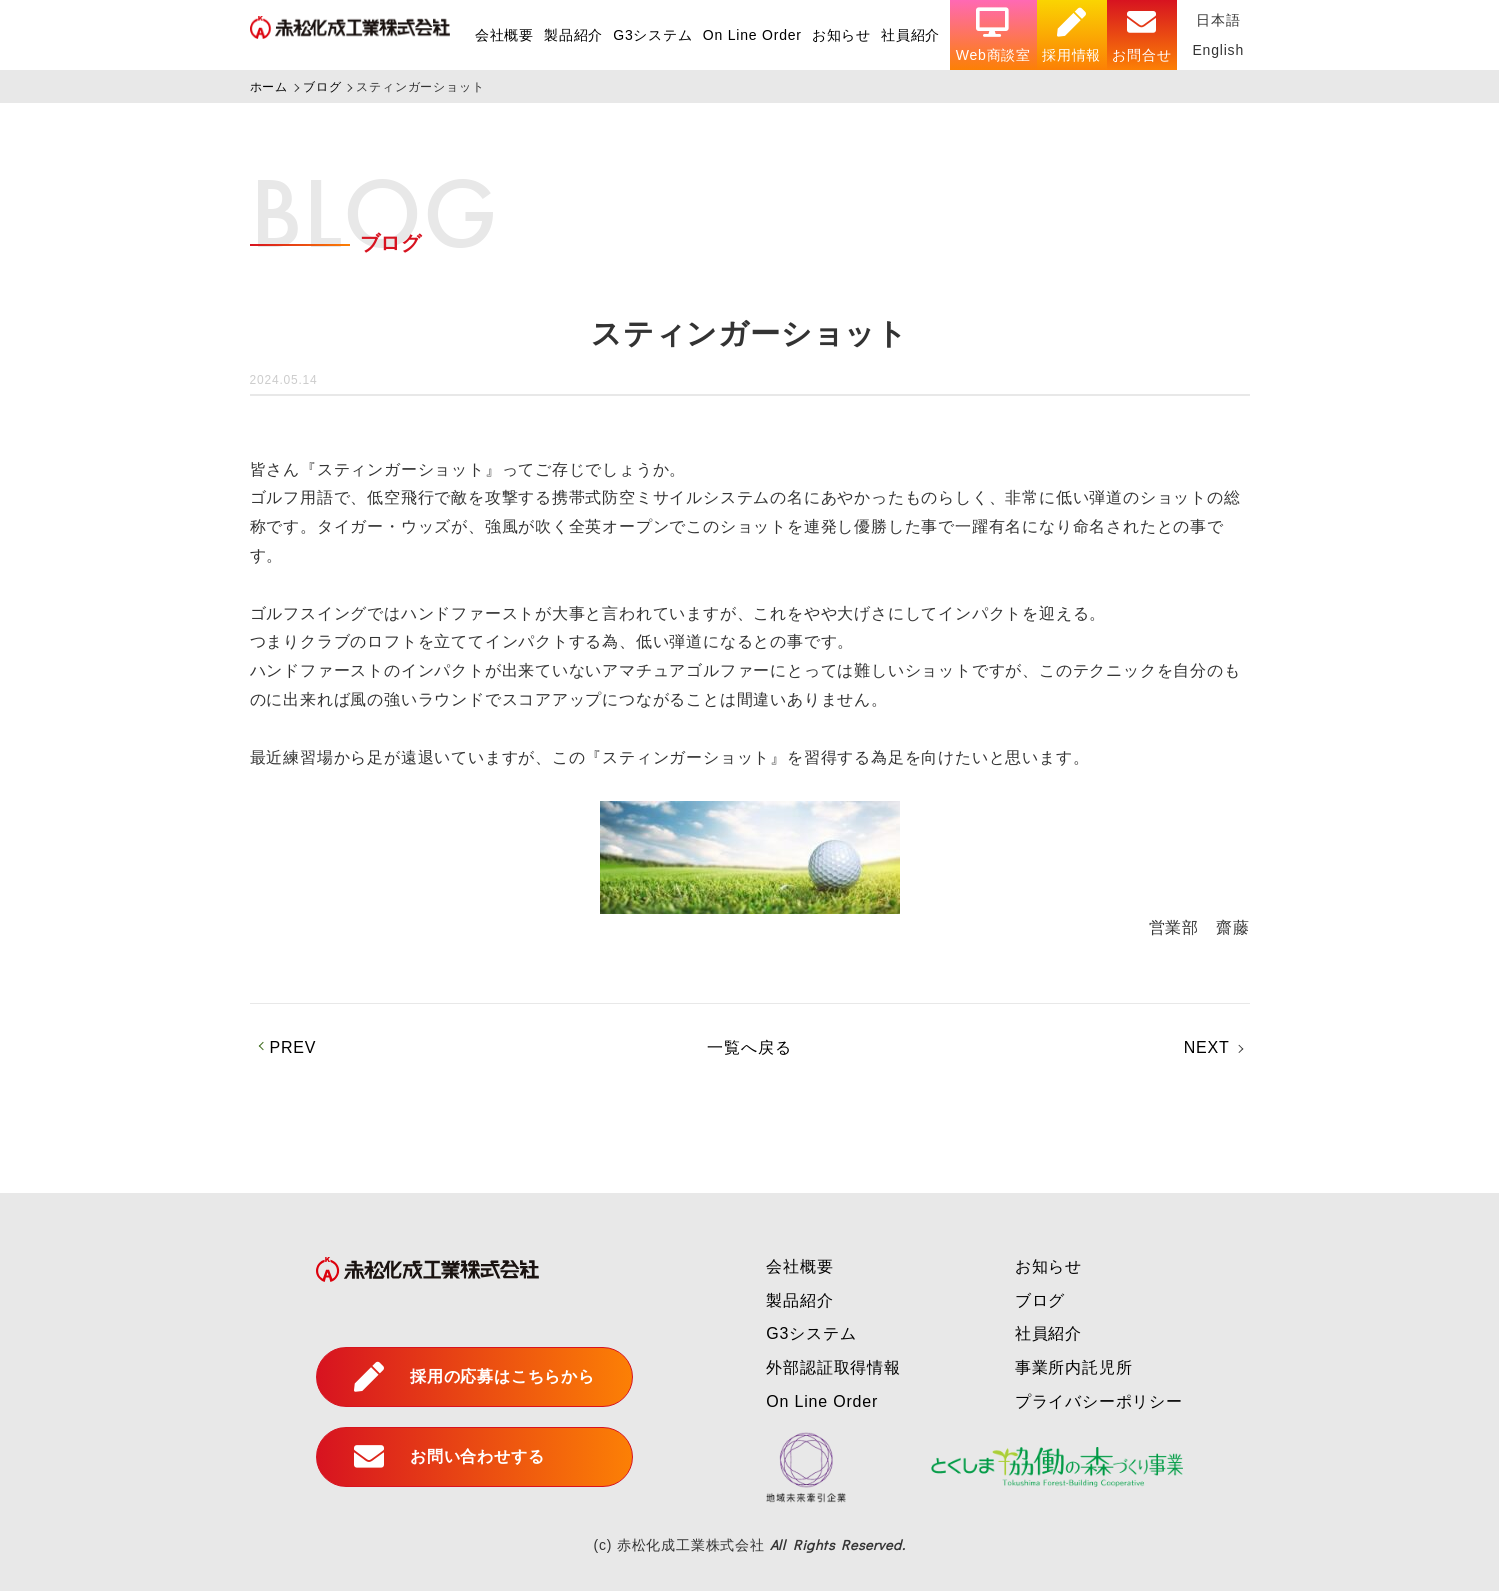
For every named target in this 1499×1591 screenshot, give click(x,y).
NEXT (1207, 1047)
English (1218, 50)
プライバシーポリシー (1099, 1401)
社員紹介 (910, 35)
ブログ (1040, 1300)
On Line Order (752, 35)
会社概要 (504, 35)
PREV (293, 1047)
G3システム (652, 35)
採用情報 (1071, 35)
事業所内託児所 (1074, 1367)
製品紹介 (573, 35)
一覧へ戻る (749, 1047)
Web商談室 (993, 35)
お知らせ (841, 35)
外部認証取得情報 (833, 1367)
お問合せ (1141, 35)
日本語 (1218, 20)
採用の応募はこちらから (474, 1377)
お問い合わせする (449, 1457)
